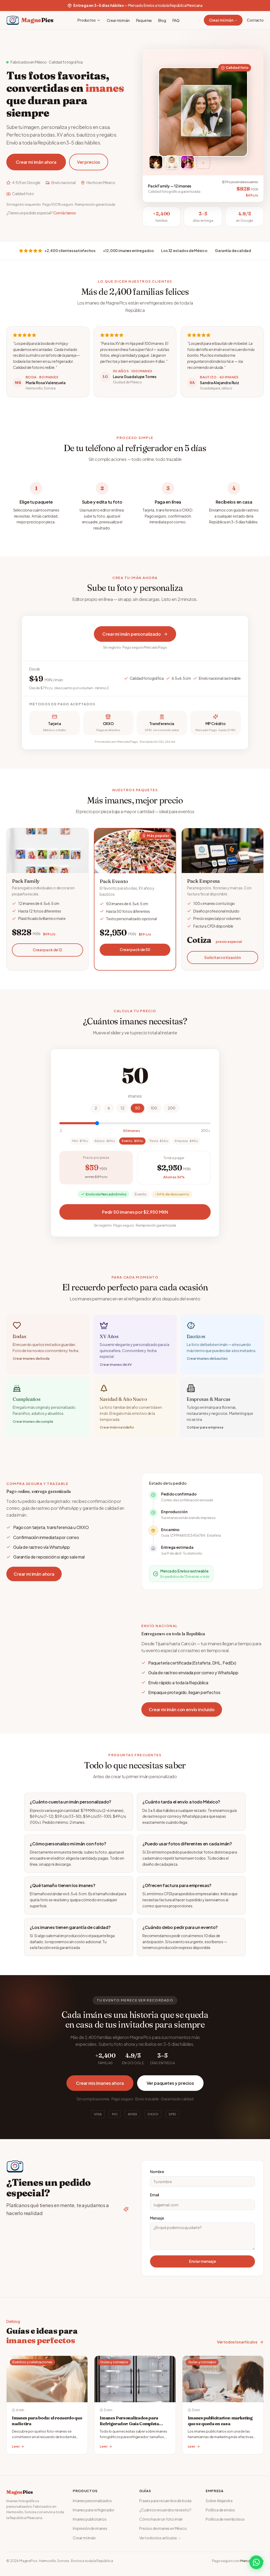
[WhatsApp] (256, 2562)
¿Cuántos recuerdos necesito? (165, 2509)
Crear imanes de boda (31, 1361)
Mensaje (157, 2218)
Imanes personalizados (92, 2500)
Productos (89, 20)
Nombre (157, 2171)
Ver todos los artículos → (160, 2537)
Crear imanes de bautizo (207, 1361)
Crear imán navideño (117, 1429)
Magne (19, 2492)
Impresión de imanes (90, 2528)
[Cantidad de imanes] (135, 1123)
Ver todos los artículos (240, 2341)
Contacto (255, 20)
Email (154, 2194)
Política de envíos (220, 2509)
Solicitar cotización (222, 959)
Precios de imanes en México (163, 2528)
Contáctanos (64, 212)
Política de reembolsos (225, 2519)
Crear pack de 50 (135, 951)
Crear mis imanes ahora (100, 2083)
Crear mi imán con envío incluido (182, 1709)
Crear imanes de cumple (33, 1423)
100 (154, 1108)
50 (137, 1108)
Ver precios (88, 162)
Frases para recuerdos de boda (165, 2500)
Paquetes (144, 20)
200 (171, 1108)
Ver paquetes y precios (170, 2083)
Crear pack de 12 (47, 952)
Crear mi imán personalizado (135, 634)
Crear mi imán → (223, 20)
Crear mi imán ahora (36, 162)
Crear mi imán (118, 20)
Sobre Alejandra (219, 2500)
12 (122, 1108)
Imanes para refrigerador (93, 2509)
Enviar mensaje (202, 2261)
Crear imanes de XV (116, 1367)
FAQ (176, 20)
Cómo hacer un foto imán (161, 2519)
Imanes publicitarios (90, 2519)
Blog (162, 20)
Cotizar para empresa (205, 1429)
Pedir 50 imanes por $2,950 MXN (135, 1212)
